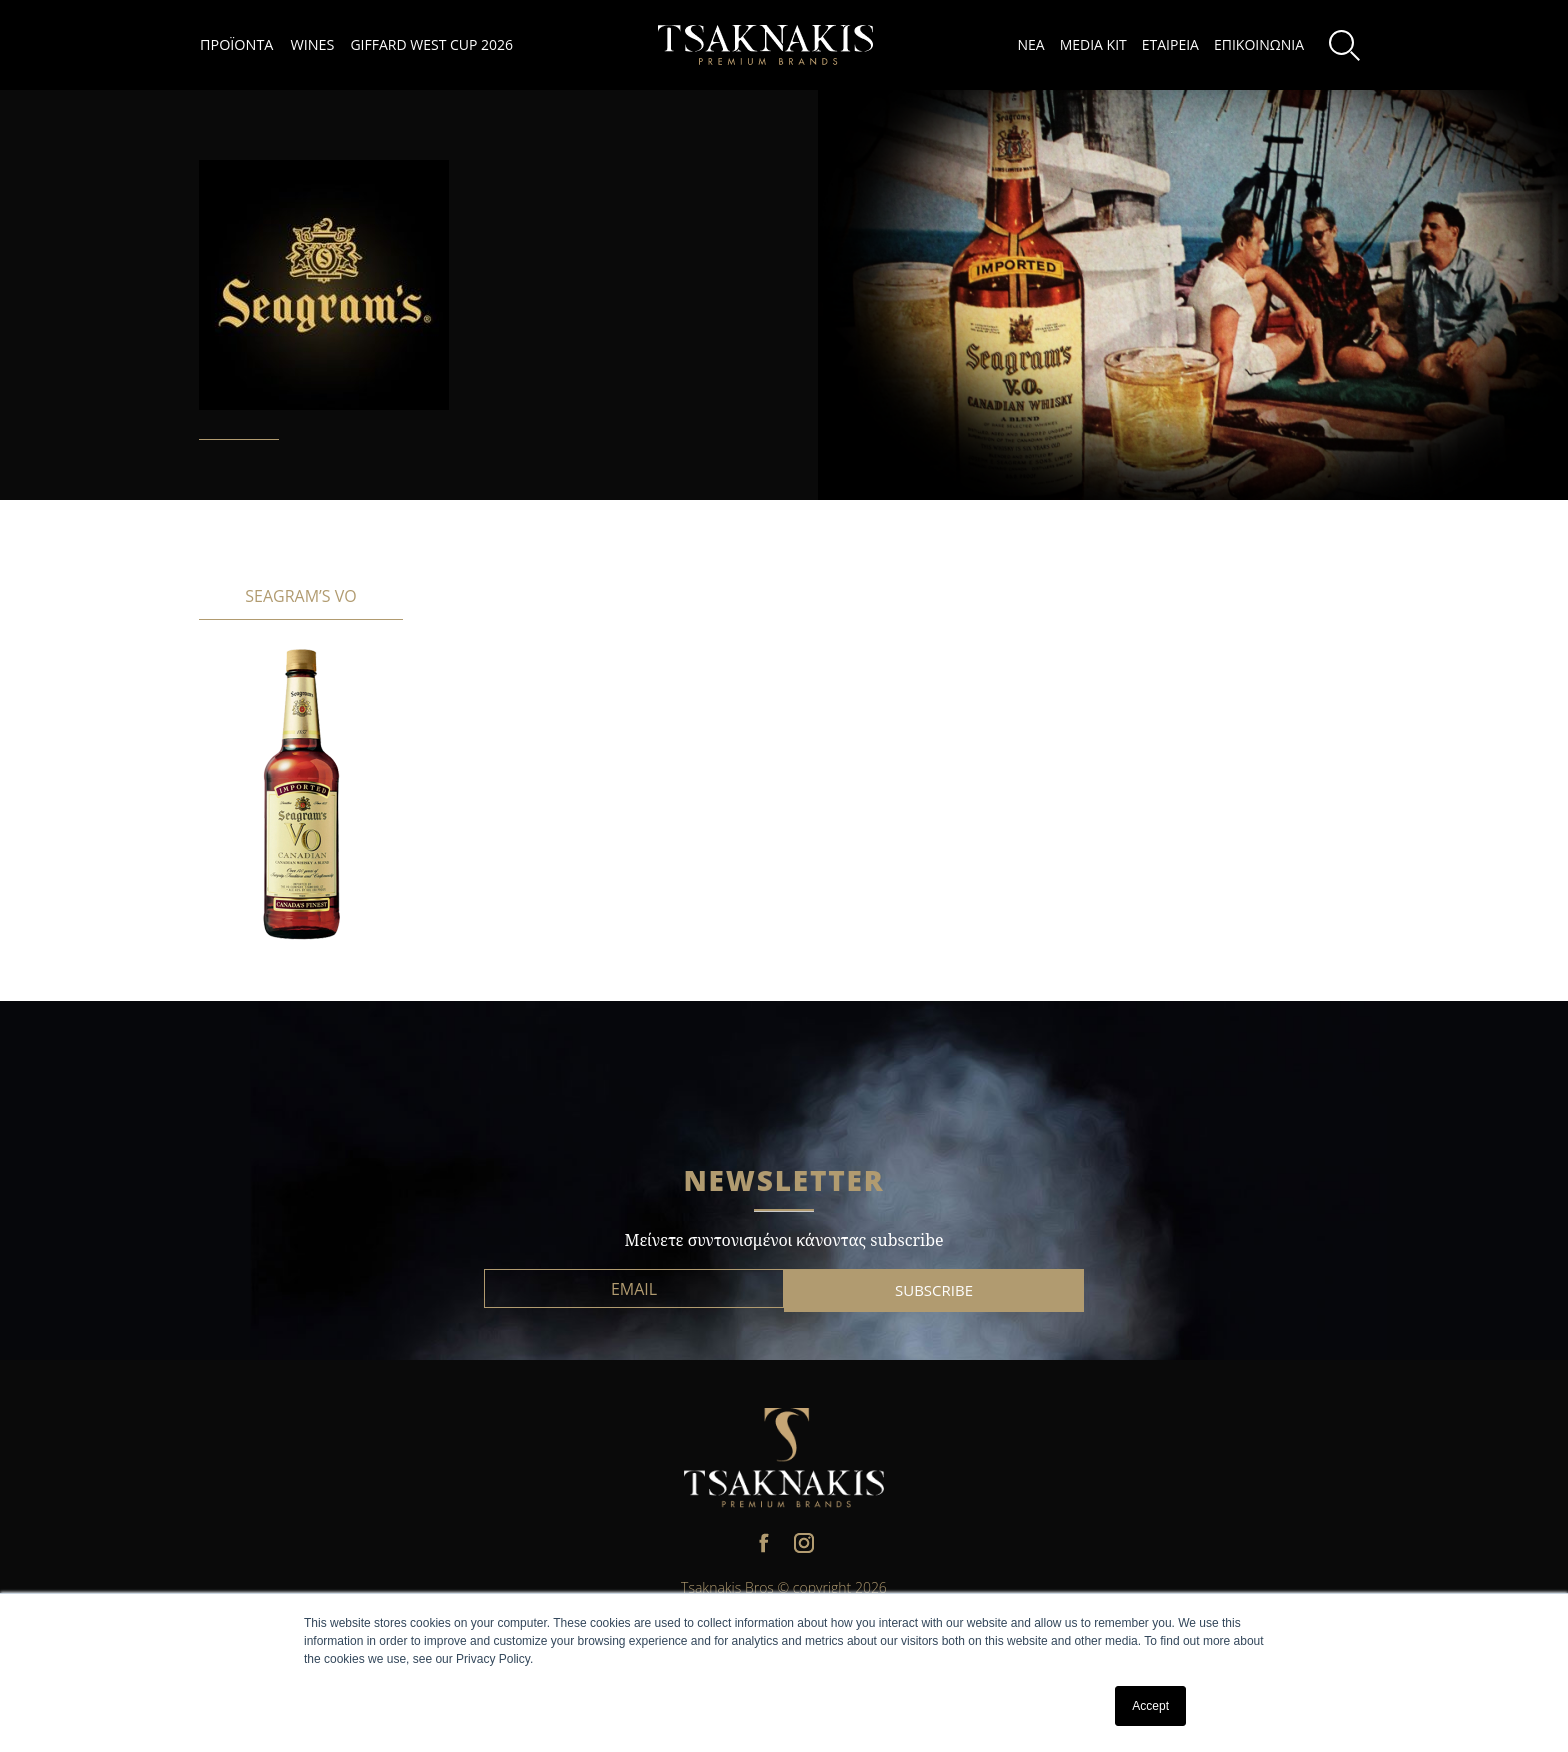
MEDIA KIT (1093, 44)
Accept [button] (1150, 1706)
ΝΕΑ (1030, 44)
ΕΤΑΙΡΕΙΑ (1170, 44)
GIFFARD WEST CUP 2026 (431, 44)
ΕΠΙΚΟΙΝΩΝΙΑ (1259, 44)
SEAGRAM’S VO (300, 596)
